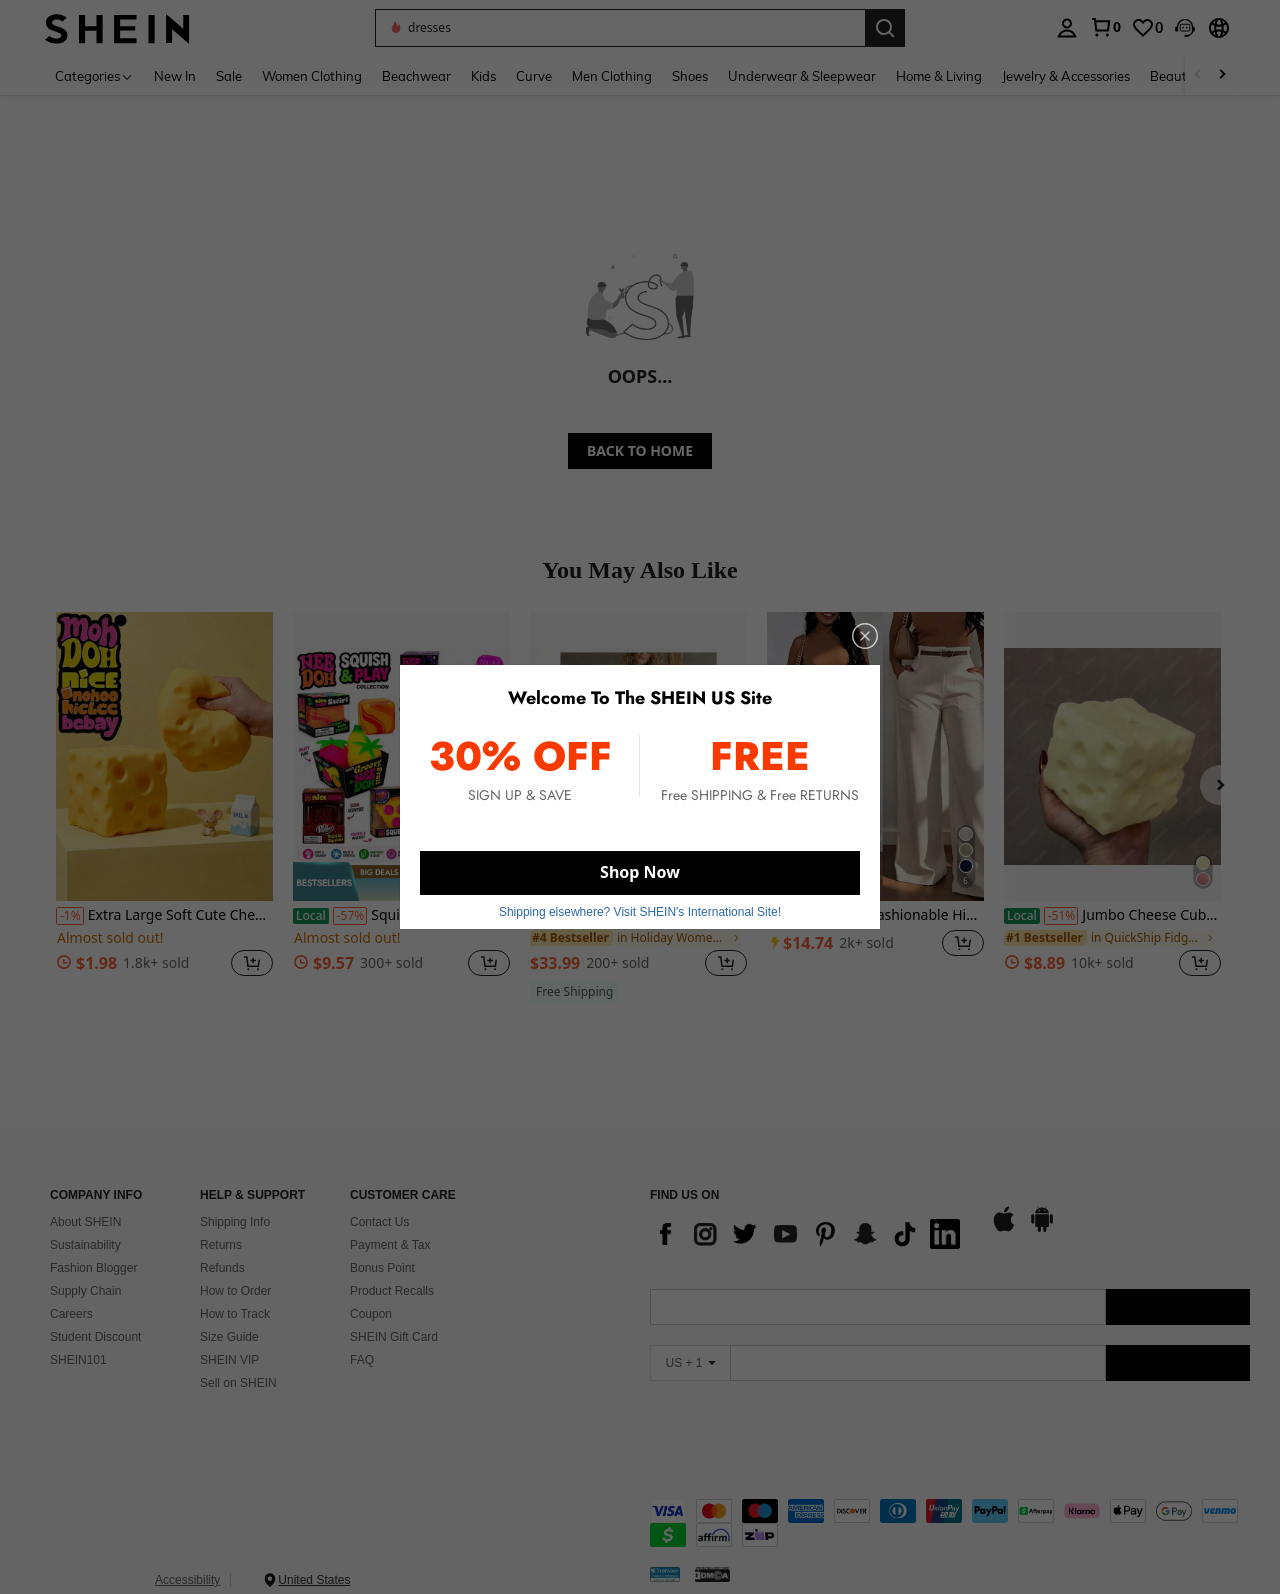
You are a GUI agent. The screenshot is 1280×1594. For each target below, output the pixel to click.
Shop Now (640, 872)
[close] (865, 636)
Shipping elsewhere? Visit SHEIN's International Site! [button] (640, 912)
